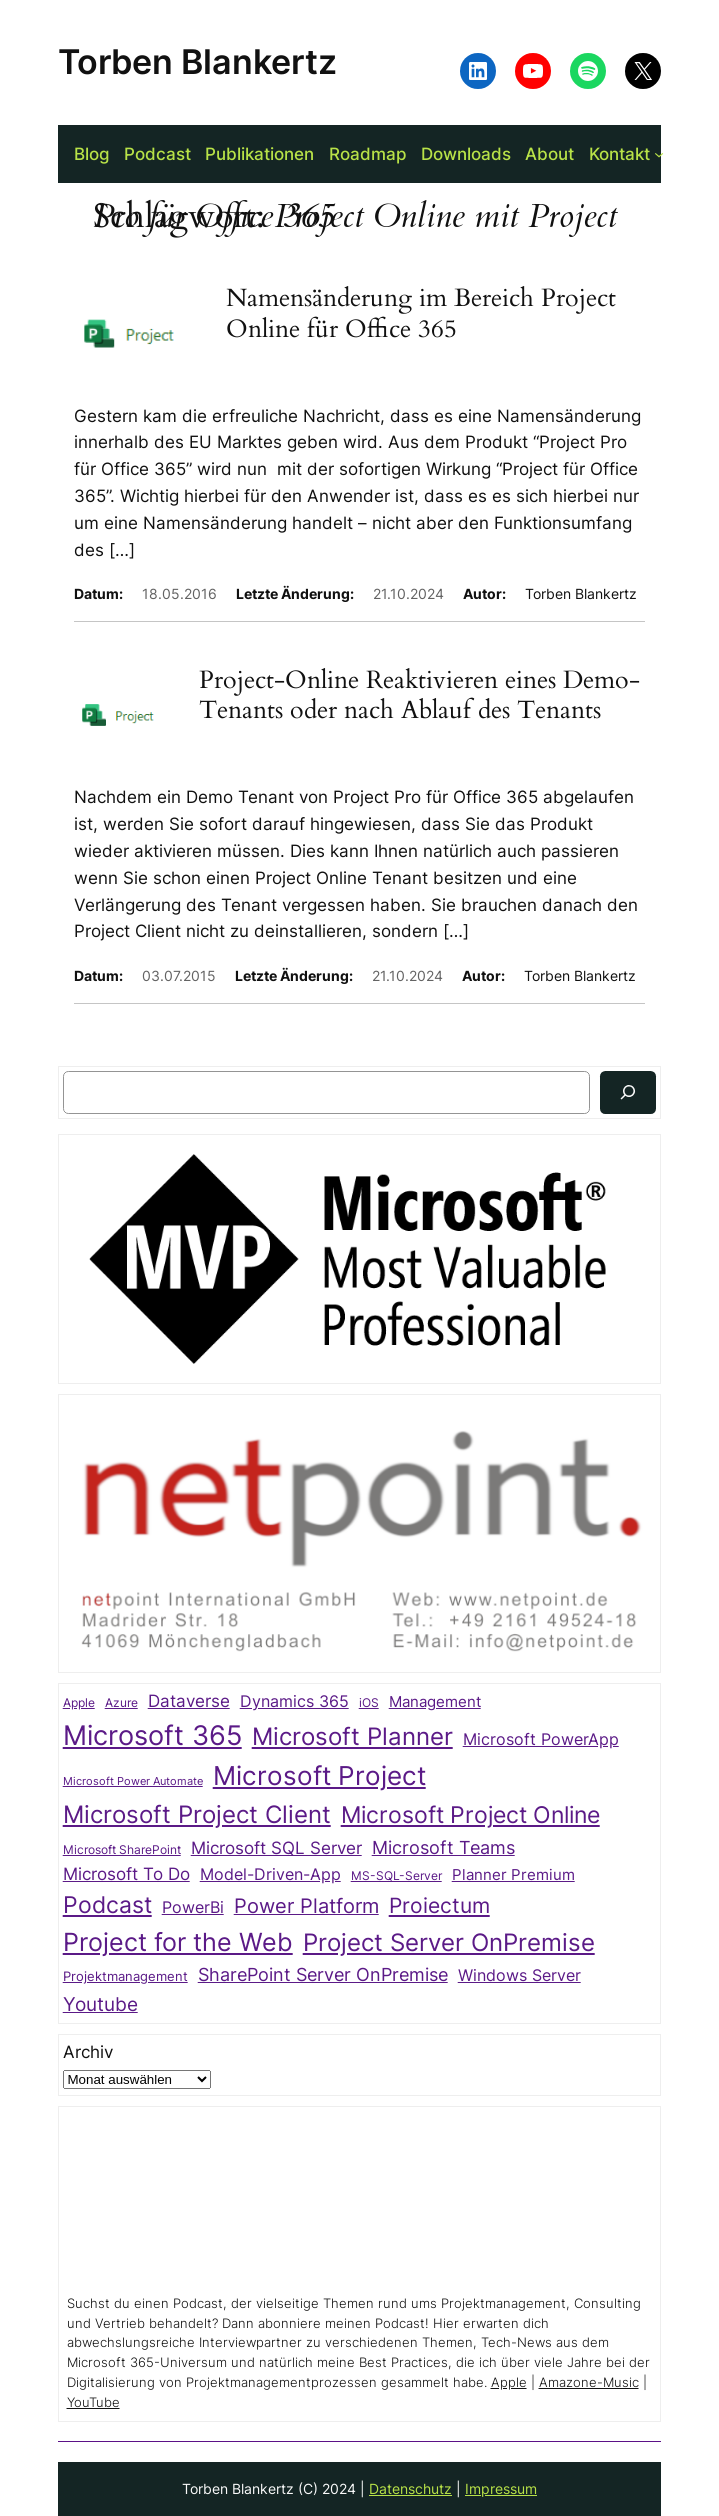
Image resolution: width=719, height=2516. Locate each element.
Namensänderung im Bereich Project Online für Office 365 (421, 313)
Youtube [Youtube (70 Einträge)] (100, 2004)
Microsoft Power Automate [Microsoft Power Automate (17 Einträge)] (133, 1781)
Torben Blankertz (197, 61)
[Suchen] (628, 1092)
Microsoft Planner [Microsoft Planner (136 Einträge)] (352, 1736)
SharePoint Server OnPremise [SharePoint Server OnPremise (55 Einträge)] (323, 1974)
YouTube (93, 2402)
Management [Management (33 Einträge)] (435, 1702)
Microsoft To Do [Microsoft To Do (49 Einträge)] (126, 1873)
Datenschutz (410, 2488)
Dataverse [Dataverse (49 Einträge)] (189, 1700)
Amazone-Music (589, 2382)
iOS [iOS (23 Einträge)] (369, 1702)
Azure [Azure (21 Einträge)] (121, 1703)
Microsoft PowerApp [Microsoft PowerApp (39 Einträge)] (541, 1739)
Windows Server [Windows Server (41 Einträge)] (519, 1975)
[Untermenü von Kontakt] (659, 154)
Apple (509, 2382)
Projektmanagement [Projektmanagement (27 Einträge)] (125, 1976)
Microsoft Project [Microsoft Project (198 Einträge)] (319, 1775)
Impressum (501, 2488)
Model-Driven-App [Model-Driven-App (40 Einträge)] (270, 1874)
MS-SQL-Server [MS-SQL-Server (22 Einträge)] (396, 1875)
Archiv (88, 2052)
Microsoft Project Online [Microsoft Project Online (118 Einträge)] (470, 1815)
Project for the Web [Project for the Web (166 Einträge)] (178, 1942)
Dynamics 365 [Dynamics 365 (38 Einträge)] (294, 1701)
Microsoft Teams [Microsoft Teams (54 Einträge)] (443, 1847)
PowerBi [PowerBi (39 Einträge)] (193, 1907)
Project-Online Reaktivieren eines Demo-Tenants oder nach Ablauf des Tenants (419, 695)
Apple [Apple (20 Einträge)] (79, 1703)
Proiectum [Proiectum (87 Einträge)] (439, 1905)
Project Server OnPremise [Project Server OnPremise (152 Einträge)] (449, 1942)
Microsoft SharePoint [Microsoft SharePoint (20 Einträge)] (122, 1850)
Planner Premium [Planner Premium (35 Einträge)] (513, 1874)
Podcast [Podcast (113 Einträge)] (107, 1904)
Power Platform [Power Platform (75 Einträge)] (306, 1906)
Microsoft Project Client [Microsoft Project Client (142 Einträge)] (197, 1814)
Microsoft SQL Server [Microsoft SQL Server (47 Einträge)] (276, 1848)
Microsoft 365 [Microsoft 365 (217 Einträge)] (152, 1735)
